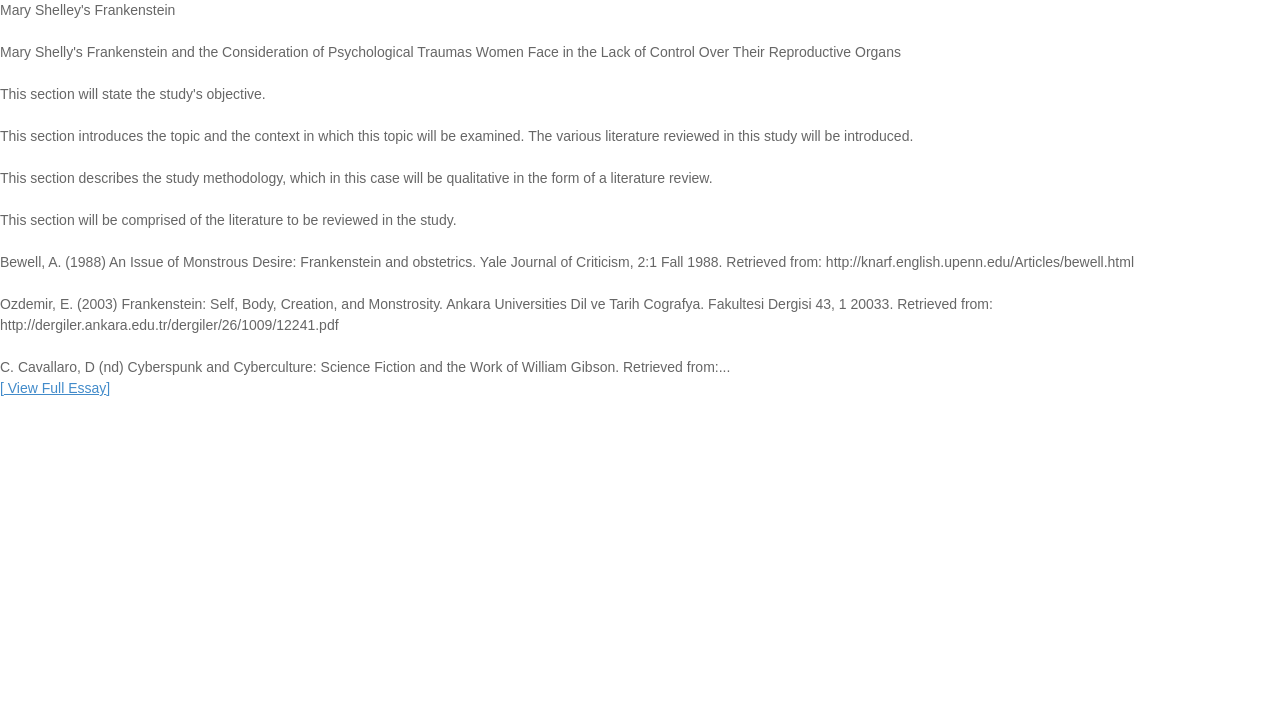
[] (55, 388)
